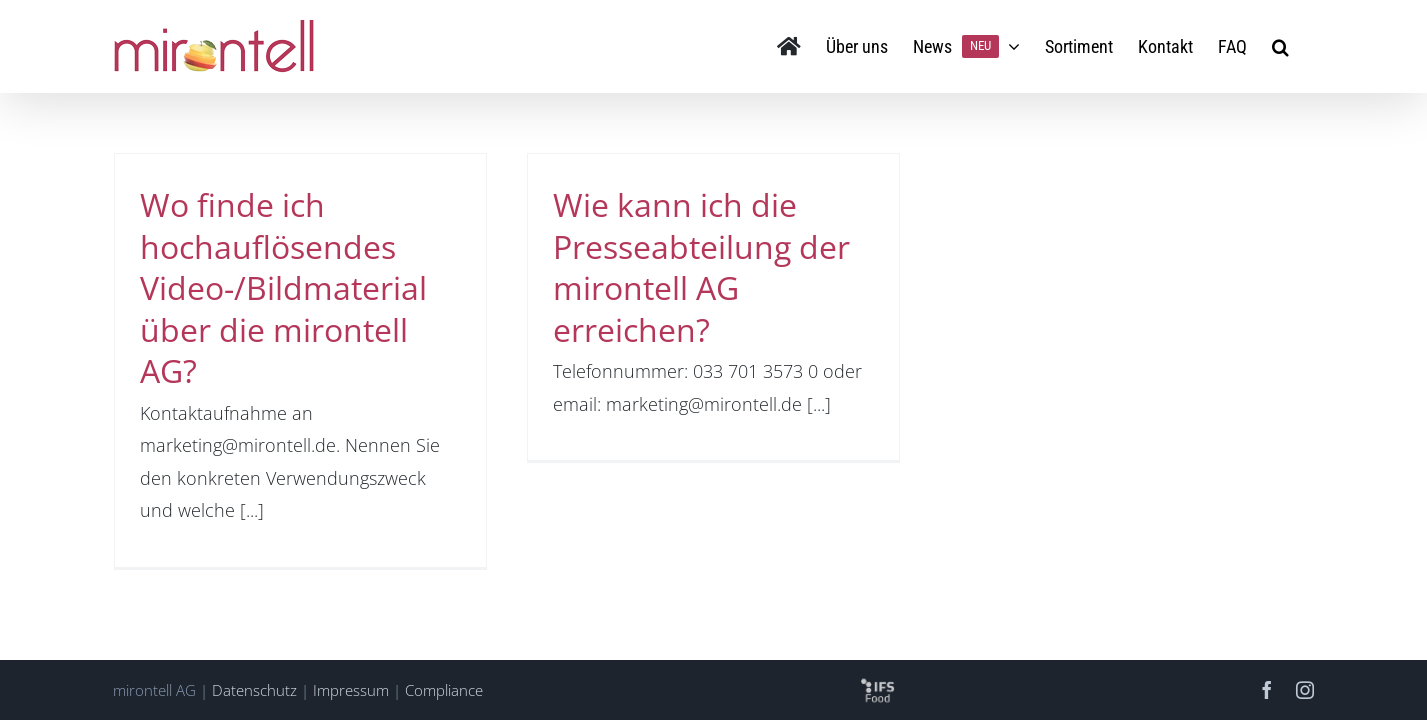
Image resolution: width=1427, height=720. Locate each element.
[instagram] (1305, 690)
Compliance (444, 690)
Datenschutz (254, 690)
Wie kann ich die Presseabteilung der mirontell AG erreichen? (701, 267)
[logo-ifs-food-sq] (877, 682)
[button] (1305, 46)
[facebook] (1267, 690)
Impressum (351, 690)
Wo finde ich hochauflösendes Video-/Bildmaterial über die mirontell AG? (283, 287)
